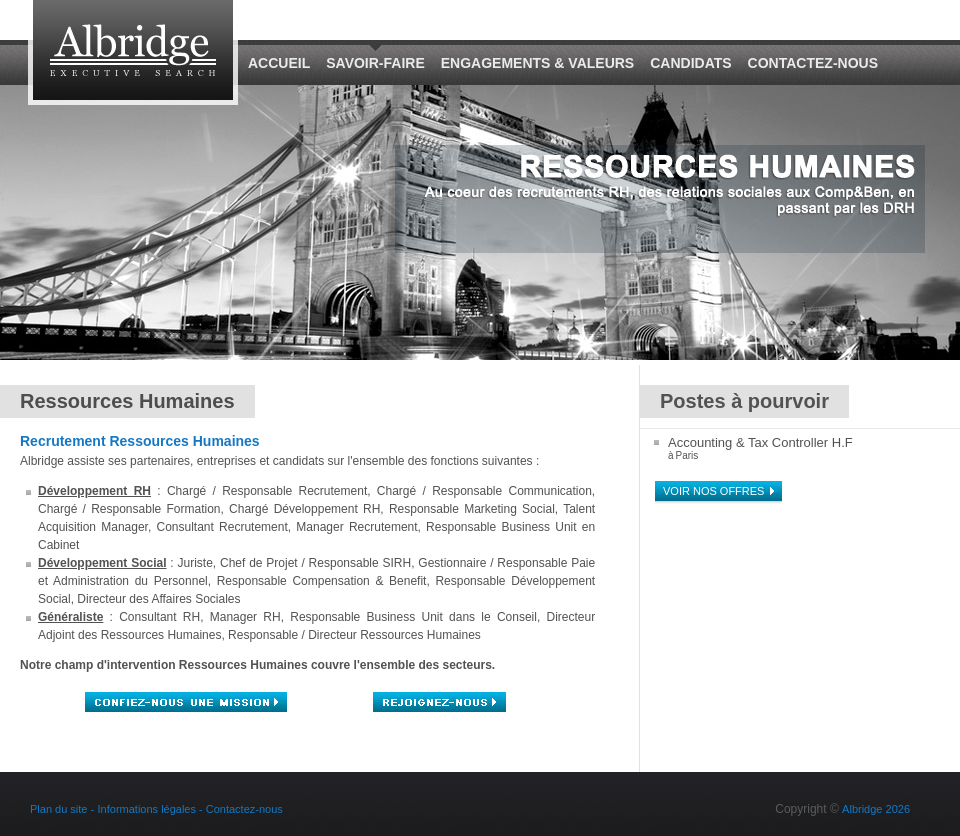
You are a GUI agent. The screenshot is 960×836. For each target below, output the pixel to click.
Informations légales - (152, 809)
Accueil (279, 63)
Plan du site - (62, 809)
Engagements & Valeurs (537, 63)
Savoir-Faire (375, 63)
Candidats (690, 63)
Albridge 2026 (876, 809)
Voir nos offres (713, 491)
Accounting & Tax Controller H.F (760, 442)
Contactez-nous (813, 63)
